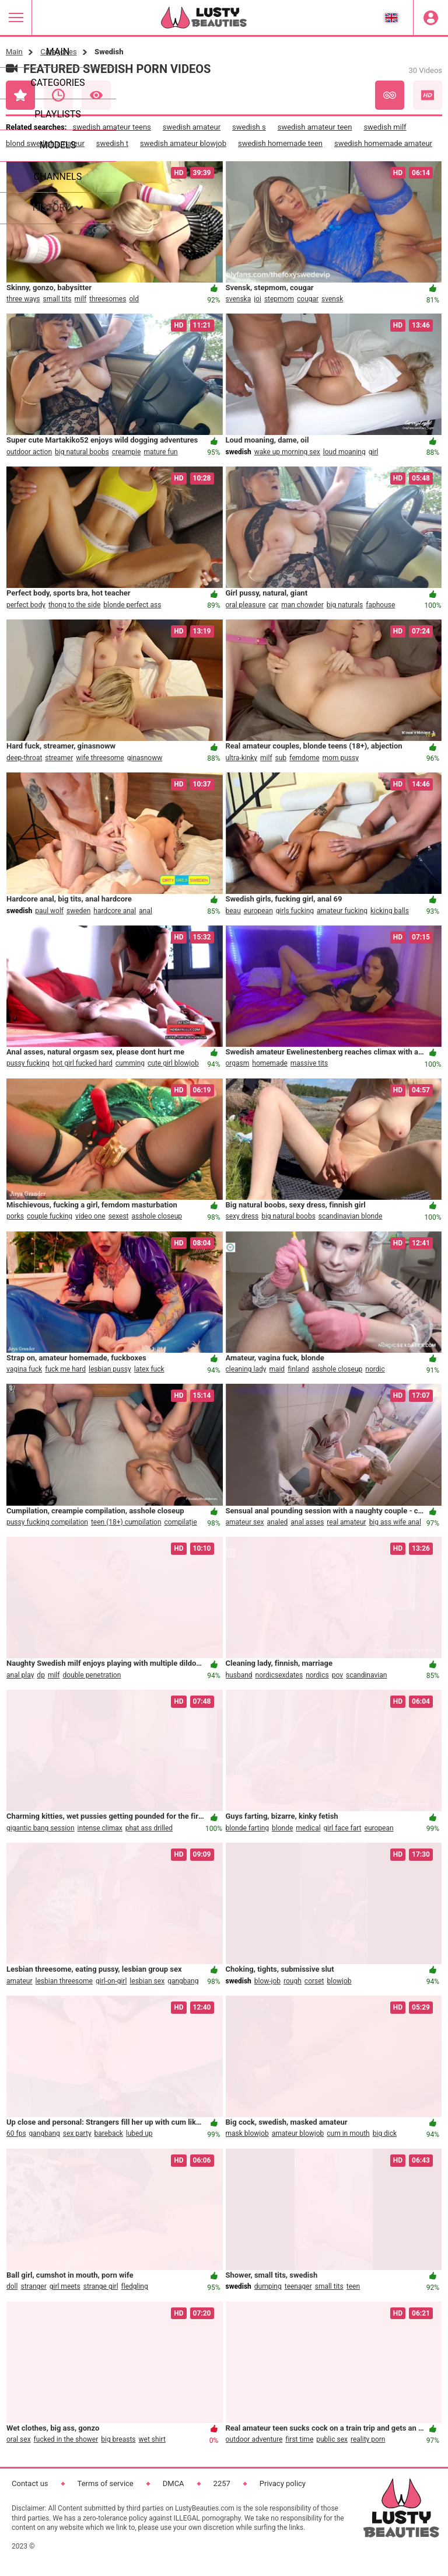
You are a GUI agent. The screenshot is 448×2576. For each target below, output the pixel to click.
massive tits (309, 1063)
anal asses (307, 1522)
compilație (180, 1522)
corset (314, 1981)
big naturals (345, 604)
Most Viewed (96, 95)
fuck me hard (65, 1369)
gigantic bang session (40, 1828)
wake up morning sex (287, 451)
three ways (23, 298)
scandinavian (366, 1675)
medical (308, 1828)
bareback (108, 2133)
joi (257, 298)
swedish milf (384, 127)
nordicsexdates (279, 1675)
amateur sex (245, 1522)
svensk (332, 298)
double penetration (91, 1675)
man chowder (302, 604)
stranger (33, 2286)
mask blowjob (247, 2133)
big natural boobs (82, 451)
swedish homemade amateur (383, 143)
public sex (332, 2439)
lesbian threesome (64, 1981)
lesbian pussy (110, 1369)
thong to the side (74, 604)
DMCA (173, 2483)
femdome (304, 757)
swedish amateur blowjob (183, 143)
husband (239, 1675)
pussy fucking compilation (47, 1522)
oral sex (18, 2439)
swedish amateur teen (315, 127)
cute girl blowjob (173, 1063)
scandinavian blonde (350, 1216)
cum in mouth (348, 2133)
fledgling (134, 2286)
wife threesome (100, 757)
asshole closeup (157, 1216)
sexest (118, 1216)
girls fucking (295, 910)
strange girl (100, 2286)
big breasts (118, 2439)
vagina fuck (24, 1369)
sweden (78, 910)
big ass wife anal (395, 1522)
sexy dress (242, 1216)
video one (90, 1216)
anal (145, 910)
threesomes (107, 298)
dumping (268, 2286)
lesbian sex (147, 1981)
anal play (20, 1675)
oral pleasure (246, 604)
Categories (58, 51)
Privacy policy (283, 2483)
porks (15, 1216)
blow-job (267, 1981)
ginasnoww (145, 757)
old (134, 298)
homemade (270, 1063)
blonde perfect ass (132, 604)
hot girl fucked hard (82, 1063)
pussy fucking (28, 1063)
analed (277, 1522)
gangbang (182, 1981)
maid (277, 1369)
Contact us (30, 2483)
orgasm (238, 1063)
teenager (298, 2286)
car (273, 604)
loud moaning (344, 451)
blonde (282, 1828)
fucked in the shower (66, 2439)
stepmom (279, 298)
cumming (130, 1063)
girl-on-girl (111, 1981)
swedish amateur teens (111, 127)
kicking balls (389, 910)
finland (298, 1369)
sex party (77, 2133)
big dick (385, 2133)
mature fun (160, 451)
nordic (374, 1369)
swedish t (112, 143)
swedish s (249, 127)
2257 (222, 2483)
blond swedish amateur (45, 143)
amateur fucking (342, 910)
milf (81, 298)
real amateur (346, 1522)
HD (427, 95)
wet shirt (152, 2439)
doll (12, 2286)
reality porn (368, 2439)
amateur (19, 1981)
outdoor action (29, 451)
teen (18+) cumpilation (126, 1522)
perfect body (26, 604)
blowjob (339, 1981)
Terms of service (106, 2483)
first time (299, 2439)
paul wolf (49, 910)
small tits (57, 298)
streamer (59, 757)
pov (337, 1675)
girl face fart (343, 1828)
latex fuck (149, 1369)
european (258, 910)
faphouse (380, 604)
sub (281, 757)
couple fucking (49, 1216)
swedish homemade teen (280, 143)
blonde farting (248, 1828)
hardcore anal (114, 910)
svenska (238, 298)
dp (41, 1675)
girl (374, 451)
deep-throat (24, 757)
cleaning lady (246, 1369)
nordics (317, 1675)
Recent (58, 95)
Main (14, 51)
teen (353, 2286)
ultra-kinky (242, 757)
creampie (126, 451)
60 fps (16, 2133)
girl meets (65, 2286)
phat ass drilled (149, 1828)
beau (233, 910)
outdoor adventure (254, 2439)
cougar (307, 298)
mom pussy (341, 757)
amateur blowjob (298, 2133)
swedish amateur (191, 127)
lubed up (139, 2133)
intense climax (100, 1828)
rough (293, 1981)
